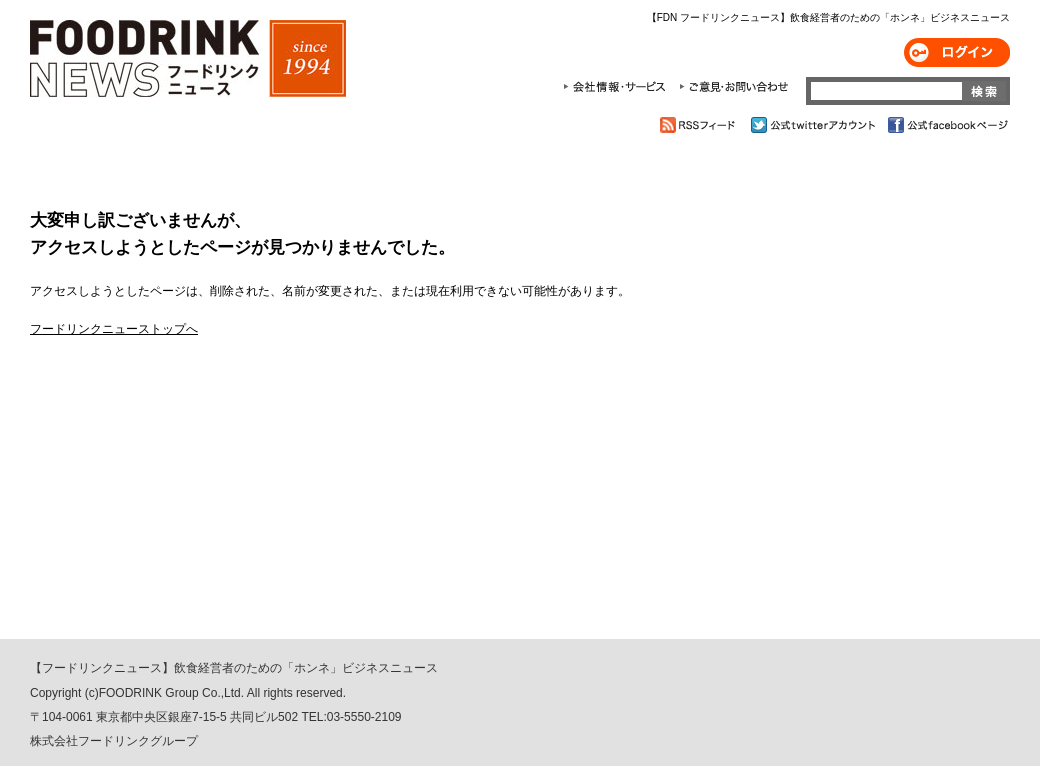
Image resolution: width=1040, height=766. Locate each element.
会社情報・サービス (618, 87)
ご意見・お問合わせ (733, 87)
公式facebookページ (946, 125)
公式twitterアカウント (814, 125)
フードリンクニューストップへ (114, 329)
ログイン (957, 52)
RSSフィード (700, 125)
